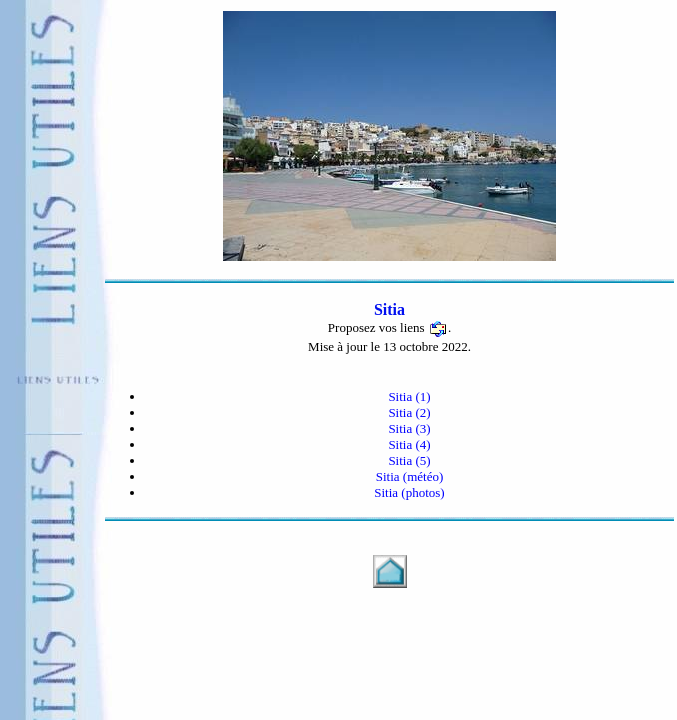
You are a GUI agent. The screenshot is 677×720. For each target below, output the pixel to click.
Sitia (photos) (409, 492)
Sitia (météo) (410, 476)
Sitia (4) (409, 444)
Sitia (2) (409, 412)
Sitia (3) (409, 428)
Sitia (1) (409, 396)
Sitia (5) (409, 460)
